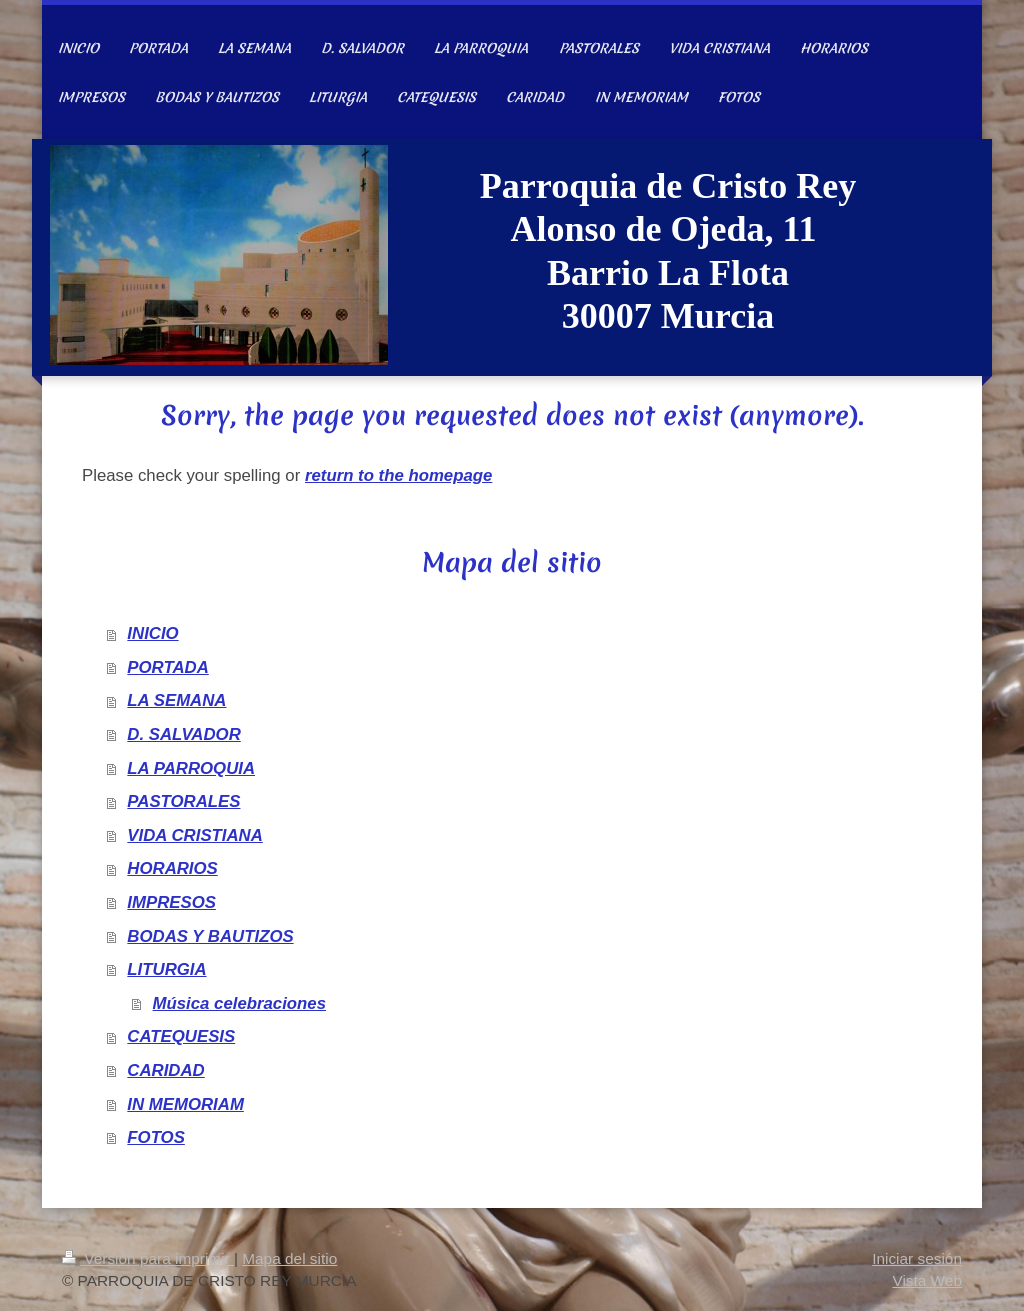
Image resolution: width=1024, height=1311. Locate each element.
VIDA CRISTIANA (195, 835)
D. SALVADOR (183, 734)
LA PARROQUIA (191, 768)
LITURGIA (166, 969)
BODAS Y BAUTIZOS (210, 936)
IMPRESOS (171, 902)
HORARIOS (172, 868)
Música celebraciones (240, 1003)
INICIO (152, 633)
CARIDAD (165, 1070)
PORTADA (167, 667)
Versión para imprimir (148, 1258)
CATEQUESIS (181, 1036)
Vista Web (927, 1280)
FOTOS (156, 1137)
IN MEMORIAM (185, 1104)
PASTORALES (183, 801)
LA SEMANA (176, 700)
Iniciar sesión (917, 1258)
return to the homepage (398, 475)
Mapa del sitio (289, 1258)
